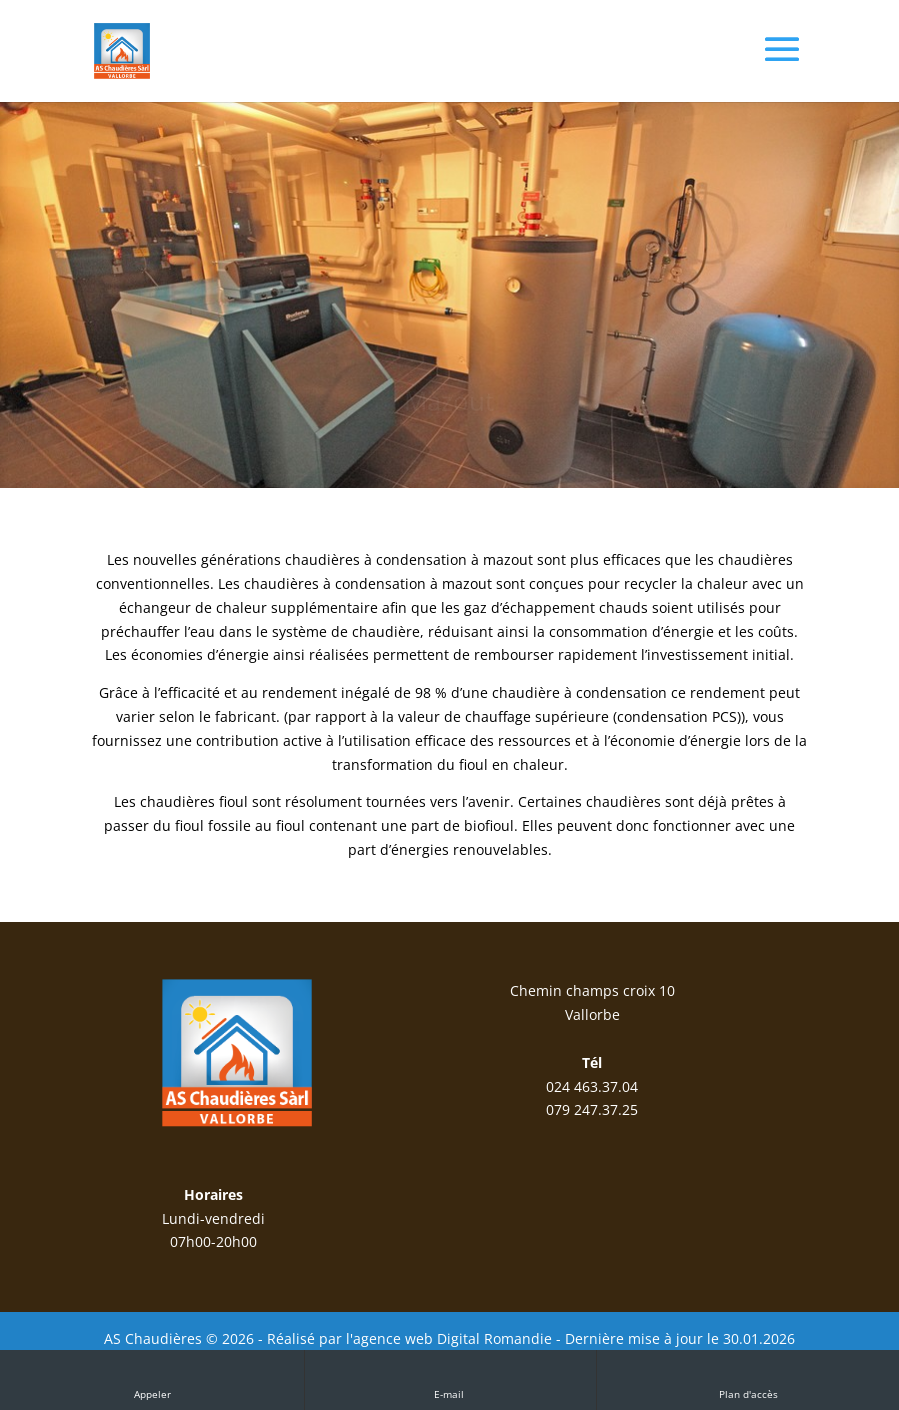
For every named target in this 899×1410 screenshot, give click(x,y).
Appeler (152, 1379)
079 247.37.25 (592, 1109)
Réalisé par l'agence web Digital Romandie (409, 1338)
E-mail (450, 1379)
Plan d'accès (748, 1379)
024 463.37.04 (592, 1086)
